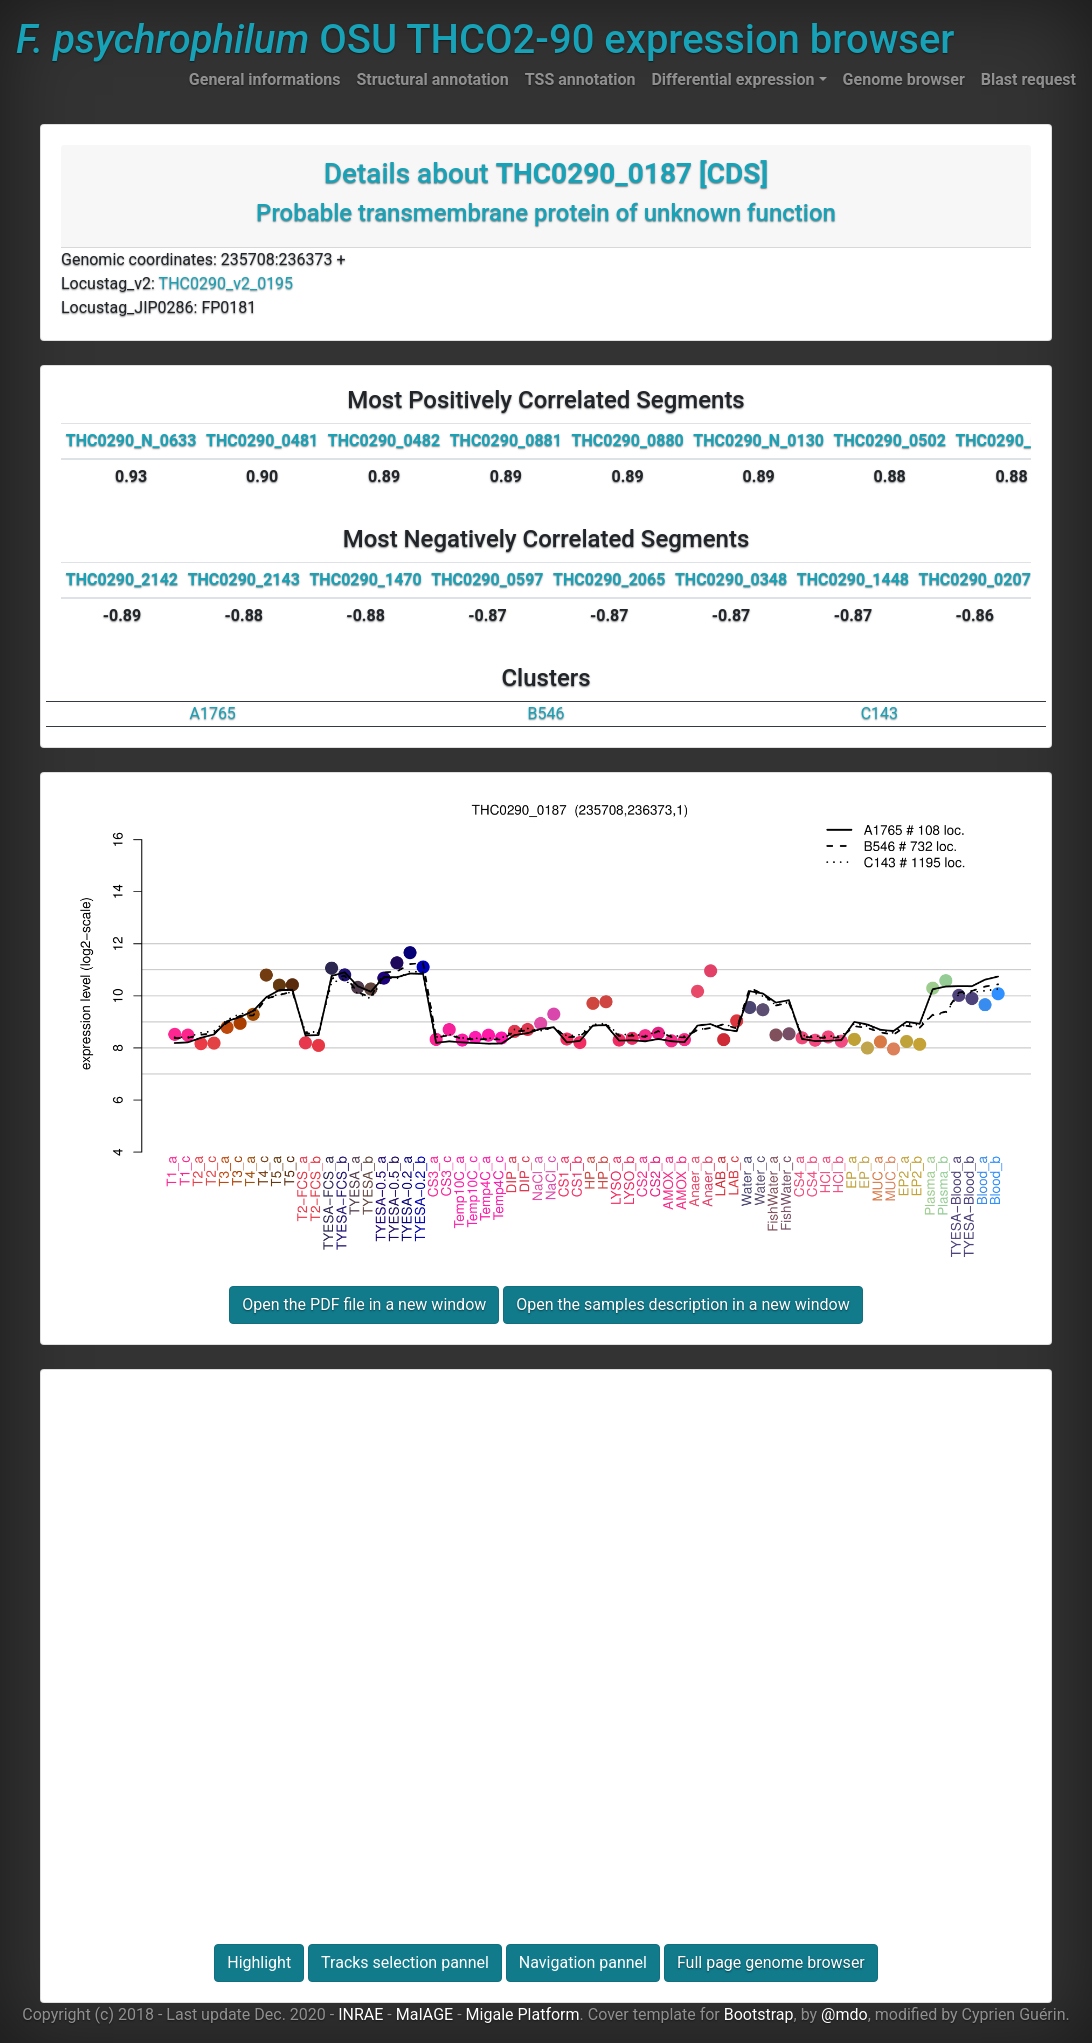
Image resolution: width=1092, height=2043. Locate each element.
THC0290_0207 (975, 579)
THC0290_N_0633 (131, 440)
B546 (546, 713)
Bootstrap (759, 2014)
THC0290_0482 (384, 440)
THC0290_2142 (122, 579)
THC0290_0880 (628, 440)
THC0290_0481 (262, 440)
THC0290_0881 (506, 440)
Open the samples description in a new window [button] (682, 1304)
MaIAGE (425, 2014)
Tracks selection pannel (405, 1962)
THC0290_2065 (609, 579)
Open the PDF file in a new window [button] (364, 1304)
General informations (265, 79)
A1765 (212, 713)
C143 (879, 713)
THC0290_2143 (244, 579)
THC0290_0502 (890, 440)
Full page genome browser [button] (771, 1962)
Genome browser (904, 79)
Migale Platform (523, 2014)
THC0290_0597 (487, 579)
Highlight (259, 1962)
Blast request (1028, 79)
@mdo (844, 2014)
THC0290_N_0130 (758, 440)
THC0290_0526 (1011, 440)
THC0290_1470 (365, 579)
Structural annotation (432, 79)
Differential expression (732, 79)
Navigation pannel (583, 1962)
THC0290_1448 (853, 579)
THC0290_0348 (731, 579)
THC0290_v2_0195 (226, 283)
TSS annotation (580, 79)
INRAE (360, 2014)
